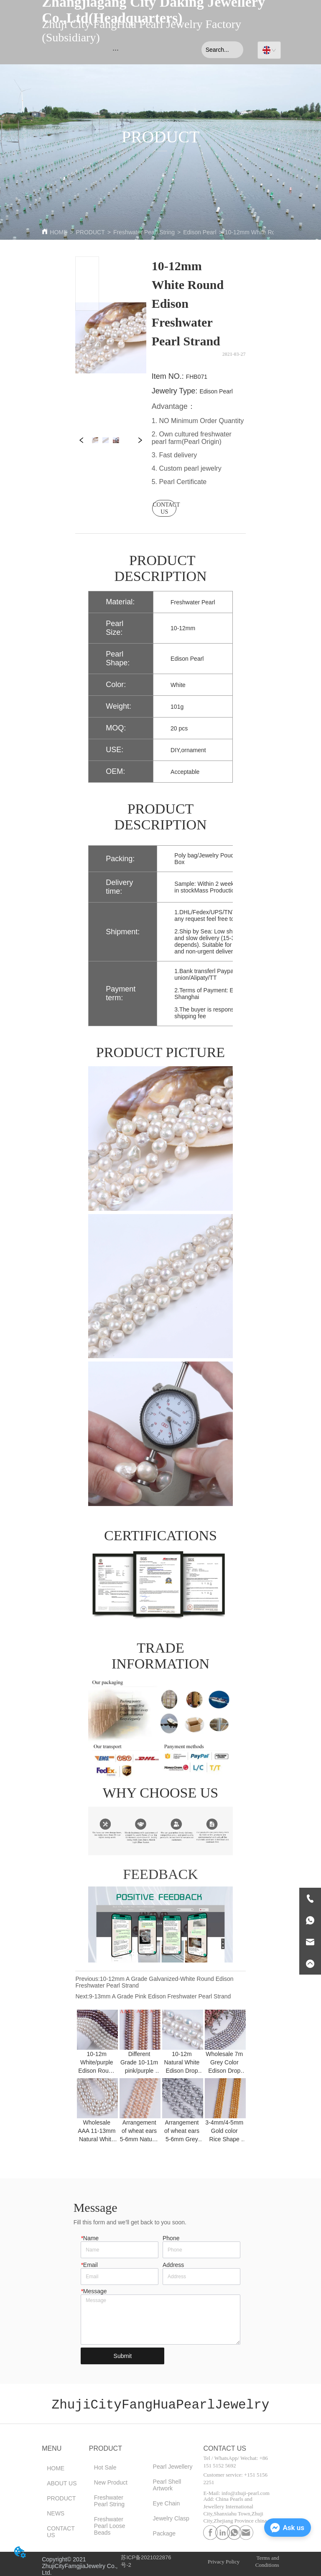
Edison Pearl (199, 232)
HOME (58, 232)
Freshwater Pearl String (144, 232)
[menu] (115, 49)
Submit (123, 2356)
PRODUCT (90, 232)
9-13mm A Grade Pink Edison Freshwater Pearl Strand (160, 1996)
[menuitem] (115, 49)
